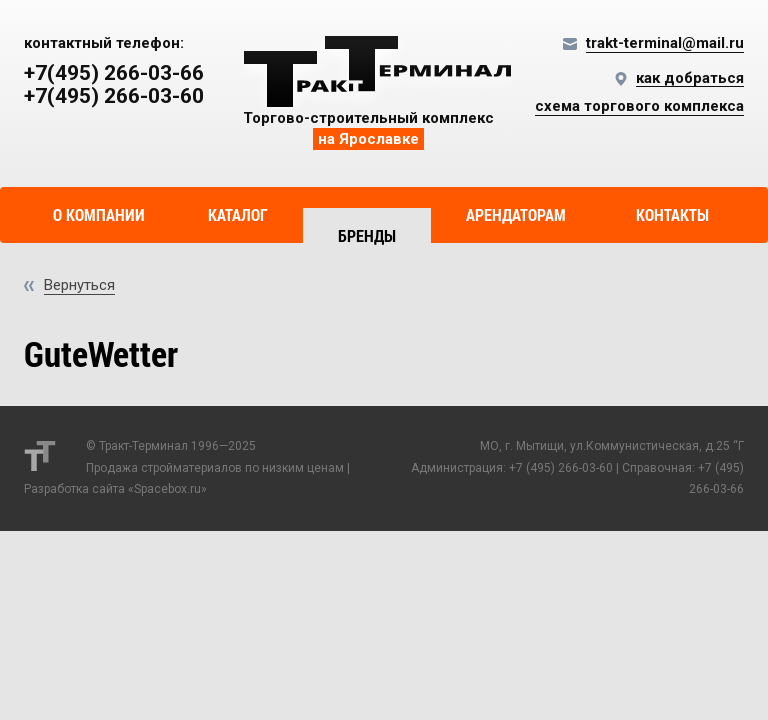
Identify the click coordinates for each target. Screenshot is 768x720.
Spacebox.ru (167, 489)
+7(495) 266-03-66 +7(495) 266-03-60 (114, 85)
